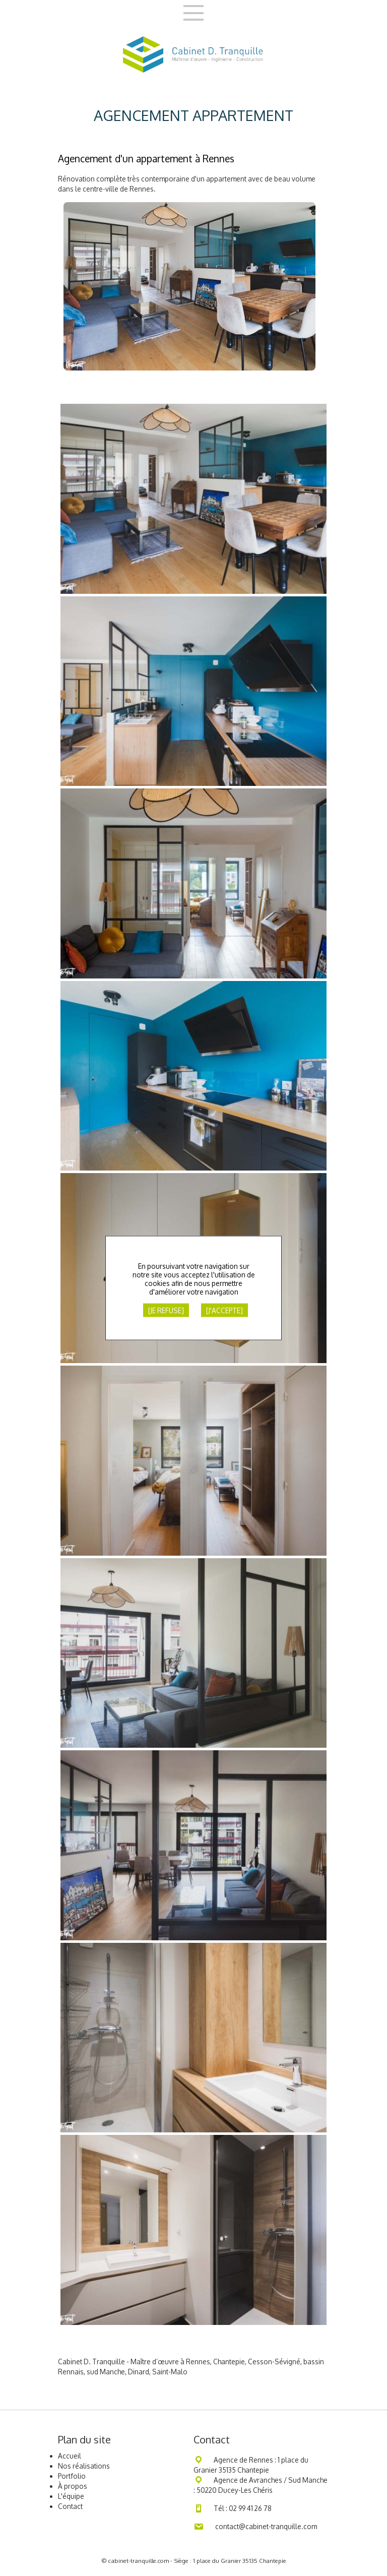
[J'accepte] (224, 1310)
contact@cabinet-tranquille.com (266, 2526)
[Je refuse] (166, 1310)
